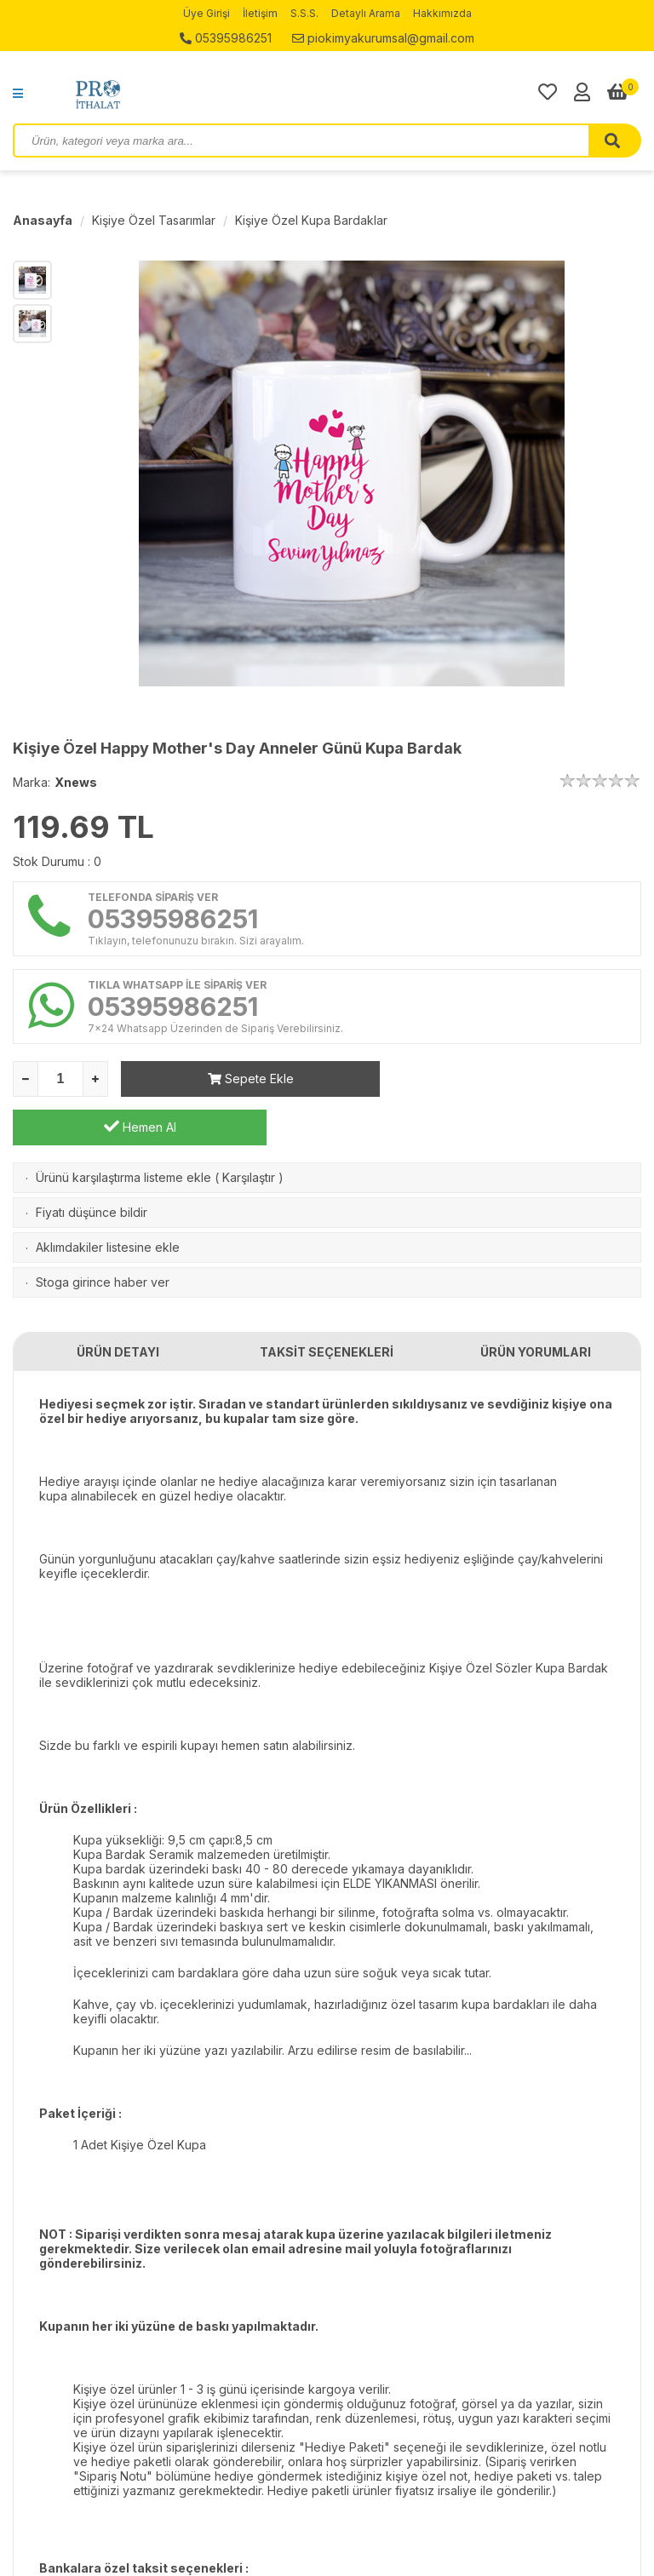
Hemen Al (515, 1078)
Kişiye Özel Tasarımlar (153, 220)
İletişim (260, 13)
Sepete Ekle (248, 1078)
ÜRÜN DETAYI (118, 1303)
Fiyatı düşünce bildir (91, 1163)
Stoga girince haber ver (102, 1233)
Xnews (75, 782)
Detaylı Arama (365, 13)
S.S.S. (304, 13)
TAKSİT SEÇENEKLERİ (326, 1303)
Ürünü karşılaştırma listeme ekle (123, 1129)
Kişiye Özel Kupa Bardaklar (311, 220)
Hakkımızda (442, 13)
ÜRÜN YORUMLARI (535, 1303)
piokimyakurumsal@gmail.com (383, 38)
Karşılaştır (248, 1129)
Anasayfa (42, 220)
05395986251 (226, 38)
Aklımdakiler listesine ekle (108, 1198)
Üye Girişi (206, 13)
